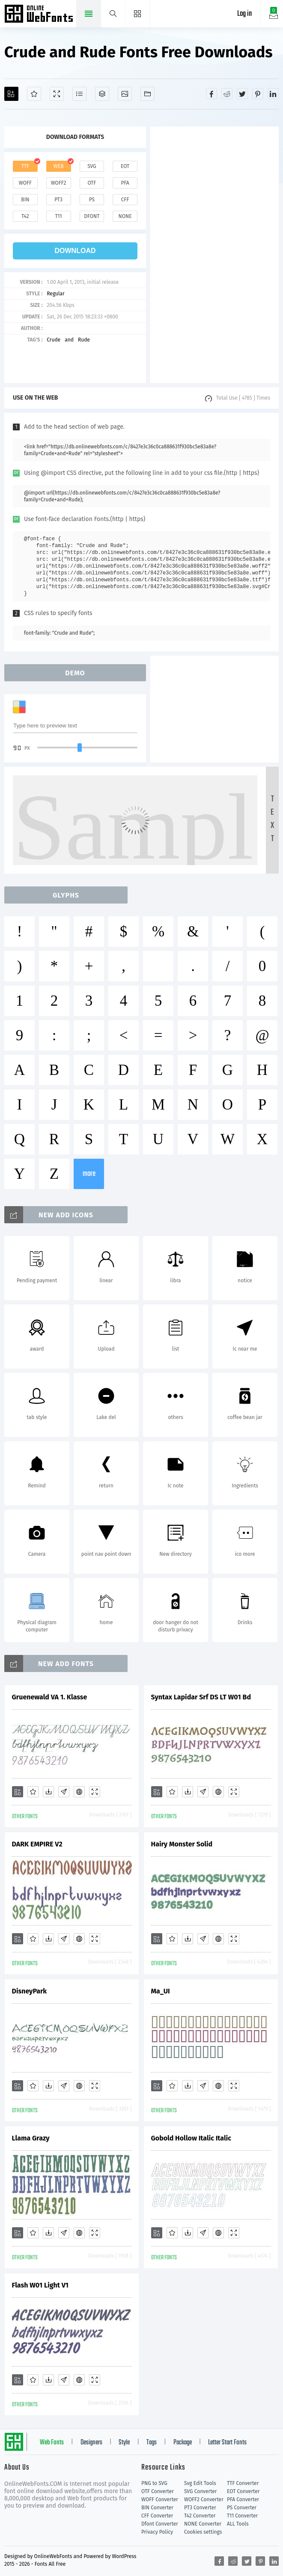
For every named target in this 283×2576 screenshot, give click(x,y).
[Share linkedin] (273, 93)
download (75, 250)
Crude (53, 340)
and (69, 340)
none (125, 216)
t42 (25, 216)
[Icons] (125, 94)
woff (25, 183)
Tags (151, 2442)
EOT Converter (243, 2491)
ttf (25, 166)
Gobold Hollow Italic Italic (191, 2138)
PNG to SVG (154, 2483)
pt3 (58, 200)
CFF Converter (157, 2516)
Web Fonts (52, 2442)
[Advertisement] (214, 255)
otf (91, 183)
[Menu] (137, 13)
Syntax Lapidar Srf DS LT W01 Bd (201, 1697)
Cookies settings (203, 2532)
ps (92, 200)
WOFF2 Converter (203, 2499)
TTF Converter (243, 2483)
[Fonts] (147, 94)
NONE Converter (202, 2524)
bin (25, 200)
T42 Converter (200, 2516)
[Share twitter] (242, 93)
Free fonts (39, 14)
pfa (125, 183)
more (89, 1174)
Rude (84, 340)
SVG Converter (200, 2491)
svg (91, 166)
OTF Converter (157, 2491)
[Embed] (79, 1791)
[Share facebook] (211, 93)
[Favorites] (34, 94)
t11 (58, 216)
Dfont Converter (159, 2524)
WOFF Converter (159, 2499)
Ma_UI (160, 1991)
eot (125, 166)
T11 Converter (242, 2516)
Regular (55, 294)
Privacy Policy (157, 2532)
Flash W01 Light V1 (40, 2285)
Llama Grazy (31, 2138)
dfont (91, 216)
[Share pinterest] (257, 93)
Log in (244, 14)
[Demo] (57, 94)
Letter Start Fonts (227, 2442)
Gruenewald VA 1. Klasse (49, 1697)
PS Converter (241, 2508)
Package (182, 2442)
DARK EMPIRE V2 (37, 1844)
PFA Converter (243, 2499)
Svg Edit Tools (200, 2483)
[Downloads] (48, 1791)
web (59, 166)
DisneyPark (29, 1991)
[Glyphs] (79, 94)
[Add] (11, 94)
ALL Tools (238, 2524)
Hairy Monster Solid (182, 1844)
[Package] (102, 94)
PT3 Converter (200, 2508)
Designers (91, 2442)
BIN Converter (157, 2508)
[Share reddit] (226, 93)
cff (125, 200)
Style (124, 2442)
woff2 (58, 183)
